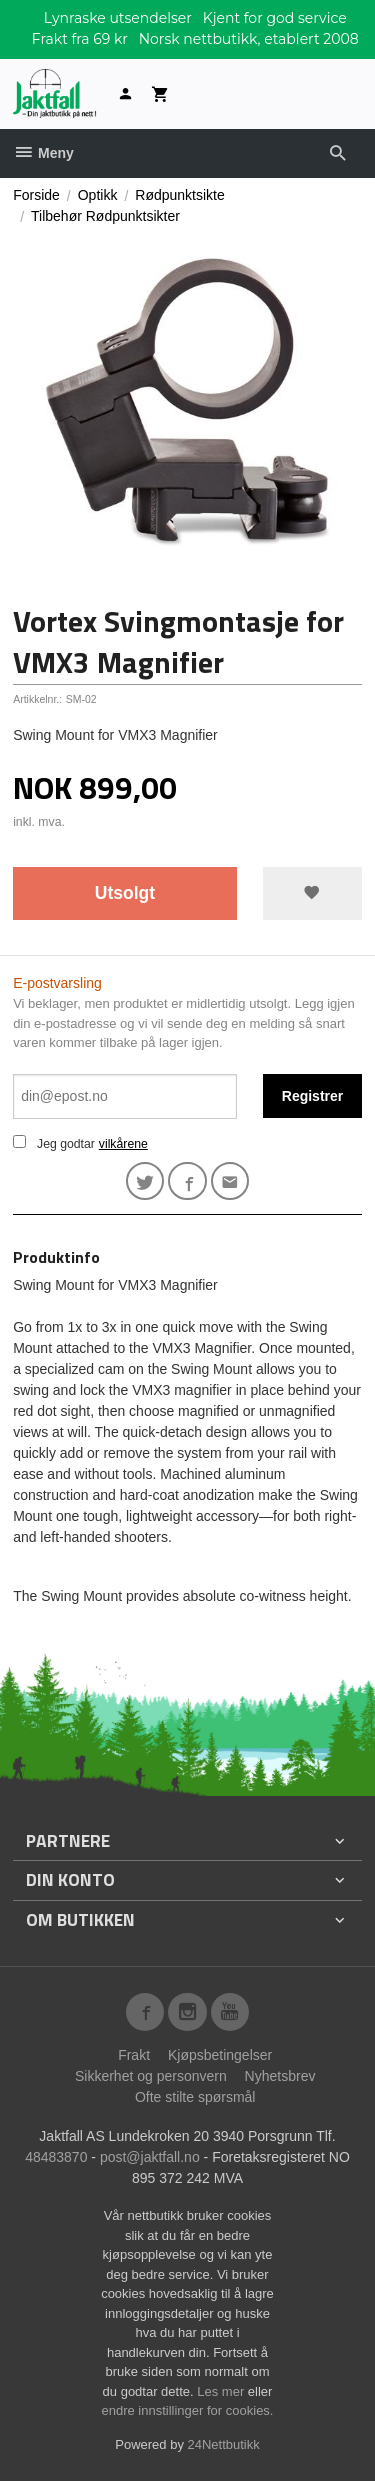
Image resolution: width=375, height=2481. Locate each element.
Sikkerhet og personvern (151, 2076)
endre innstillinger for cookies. (188, 2410)
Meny (43, 153)
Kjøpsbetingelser (220, 2055)
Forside (36, 195)
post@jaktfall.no (150, 2157)
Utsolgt (125, 893)
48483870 (56, 2157)
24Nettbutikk (224, 2444)
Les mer (222, 2391)
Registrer (312, 1096)
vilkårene (123, 1144)
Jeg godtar (66, 1144)
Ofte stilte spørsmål (195, 2097)
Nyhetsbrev (280, 2076)
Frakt (134, 2055)
